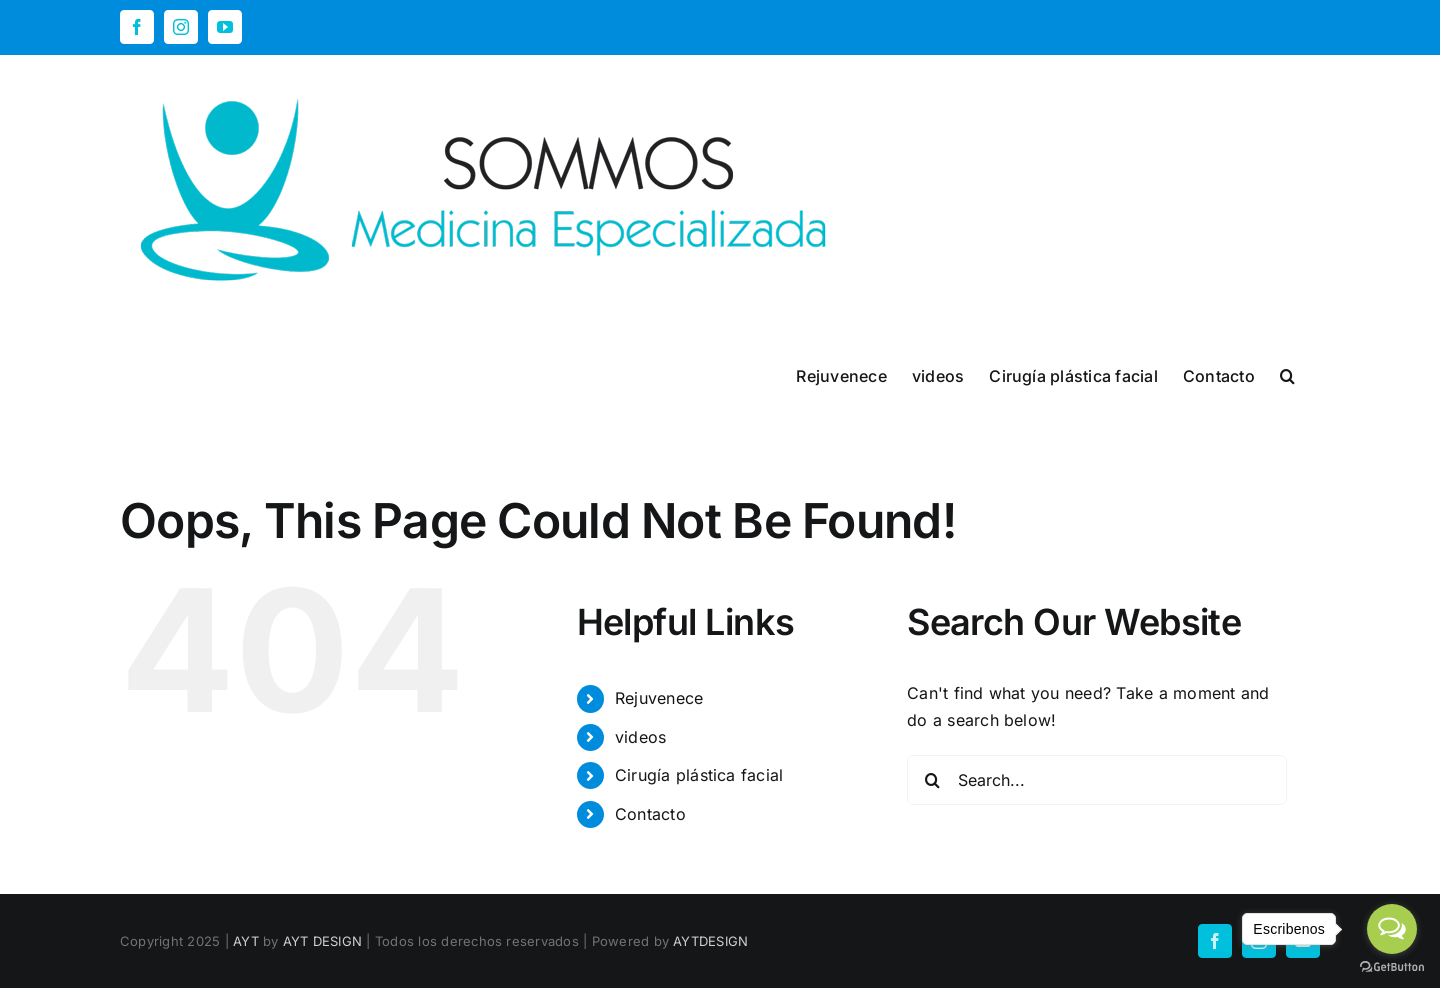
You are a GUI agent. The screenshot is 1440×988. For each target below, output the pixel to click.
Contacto (650, 814)
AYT (246, 941)
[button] (1287, 374)
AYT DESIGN (322, 941)
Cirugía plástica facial (699, 775)
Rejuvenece (659, 698)
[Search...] (1097, 780)
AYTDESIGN (710, 941)
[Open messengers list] (1392, 929)
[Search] (932, 780)
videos (640, 737)
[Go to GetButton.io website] (1392, 967)
